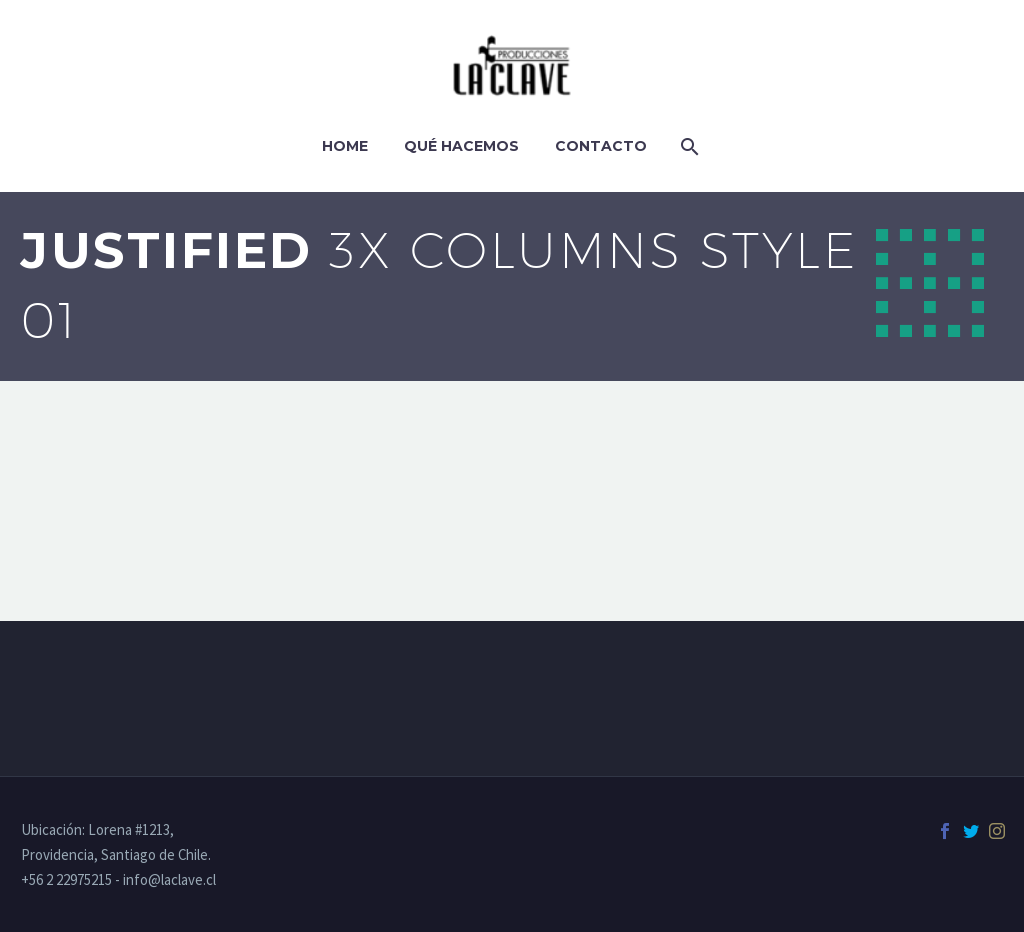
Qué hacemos (461, 146)
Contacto (601, 146)
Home (345, 146)
